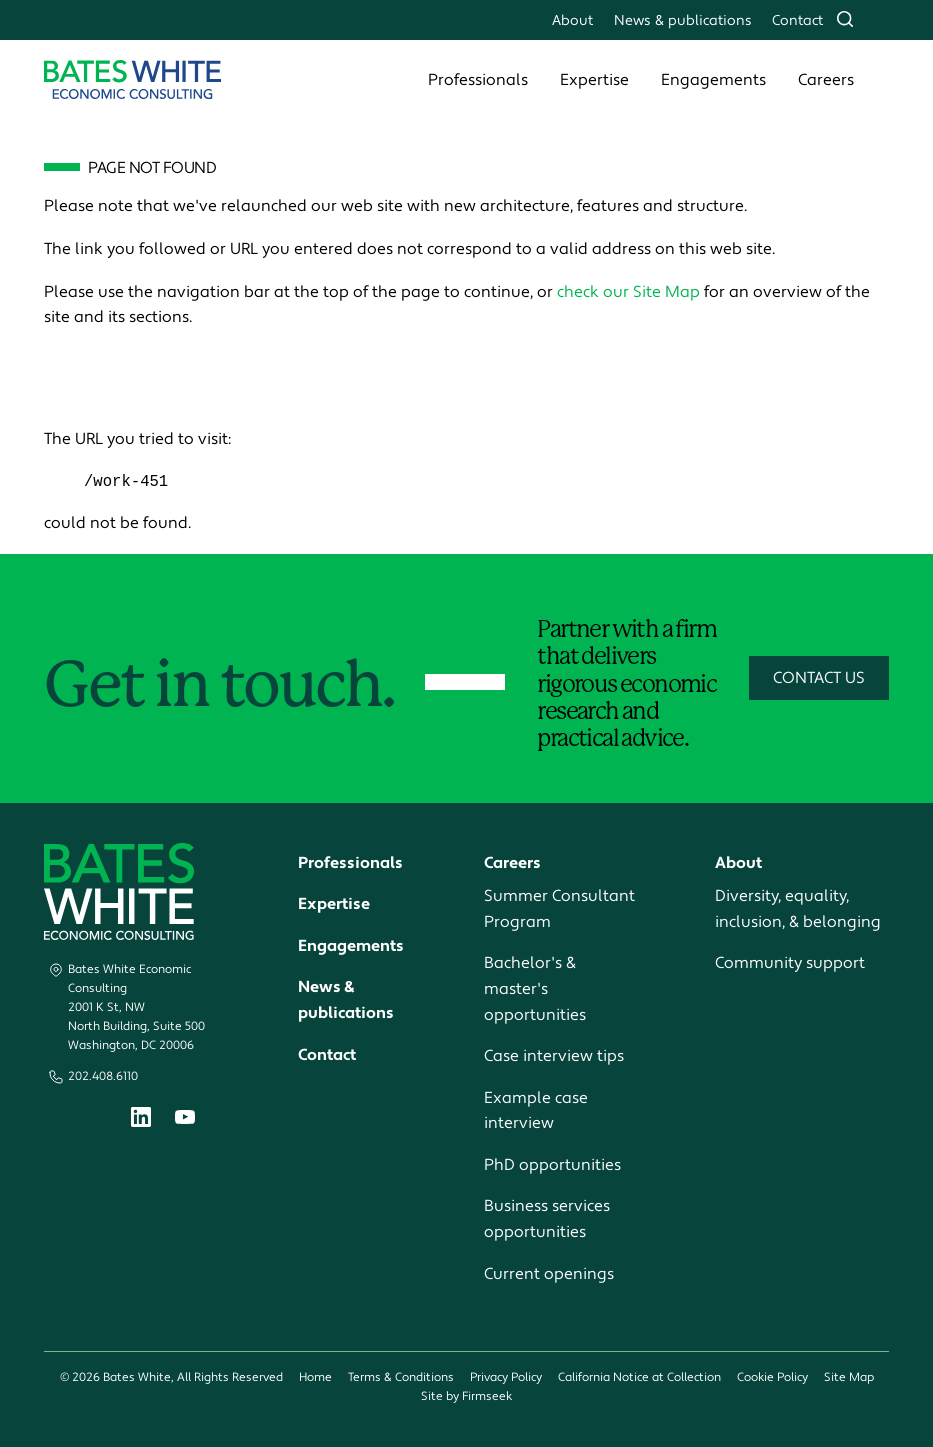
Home (315, 1378)
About (572, 20)
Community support (790, 964)
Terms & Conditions (401, 1378)
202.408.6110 (103, 1077)
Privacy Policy (506, 1378)
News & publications (683, 20)
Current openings (549, 1274)
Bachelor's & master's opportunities (535, 989)
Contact (797, 20)
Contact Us (819, 679)
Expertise (594, 80)
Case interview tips (554, 1057)
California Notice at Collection (639, 1378)
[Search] (845, 19)
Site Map (849, 1378)
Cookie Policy (772, 1378)
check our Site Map (628, 292)
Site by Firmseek (466, 1397)
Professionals (478, 80)
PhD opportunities (552, 1166)
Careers (826, 80)
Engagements (713, 80)
